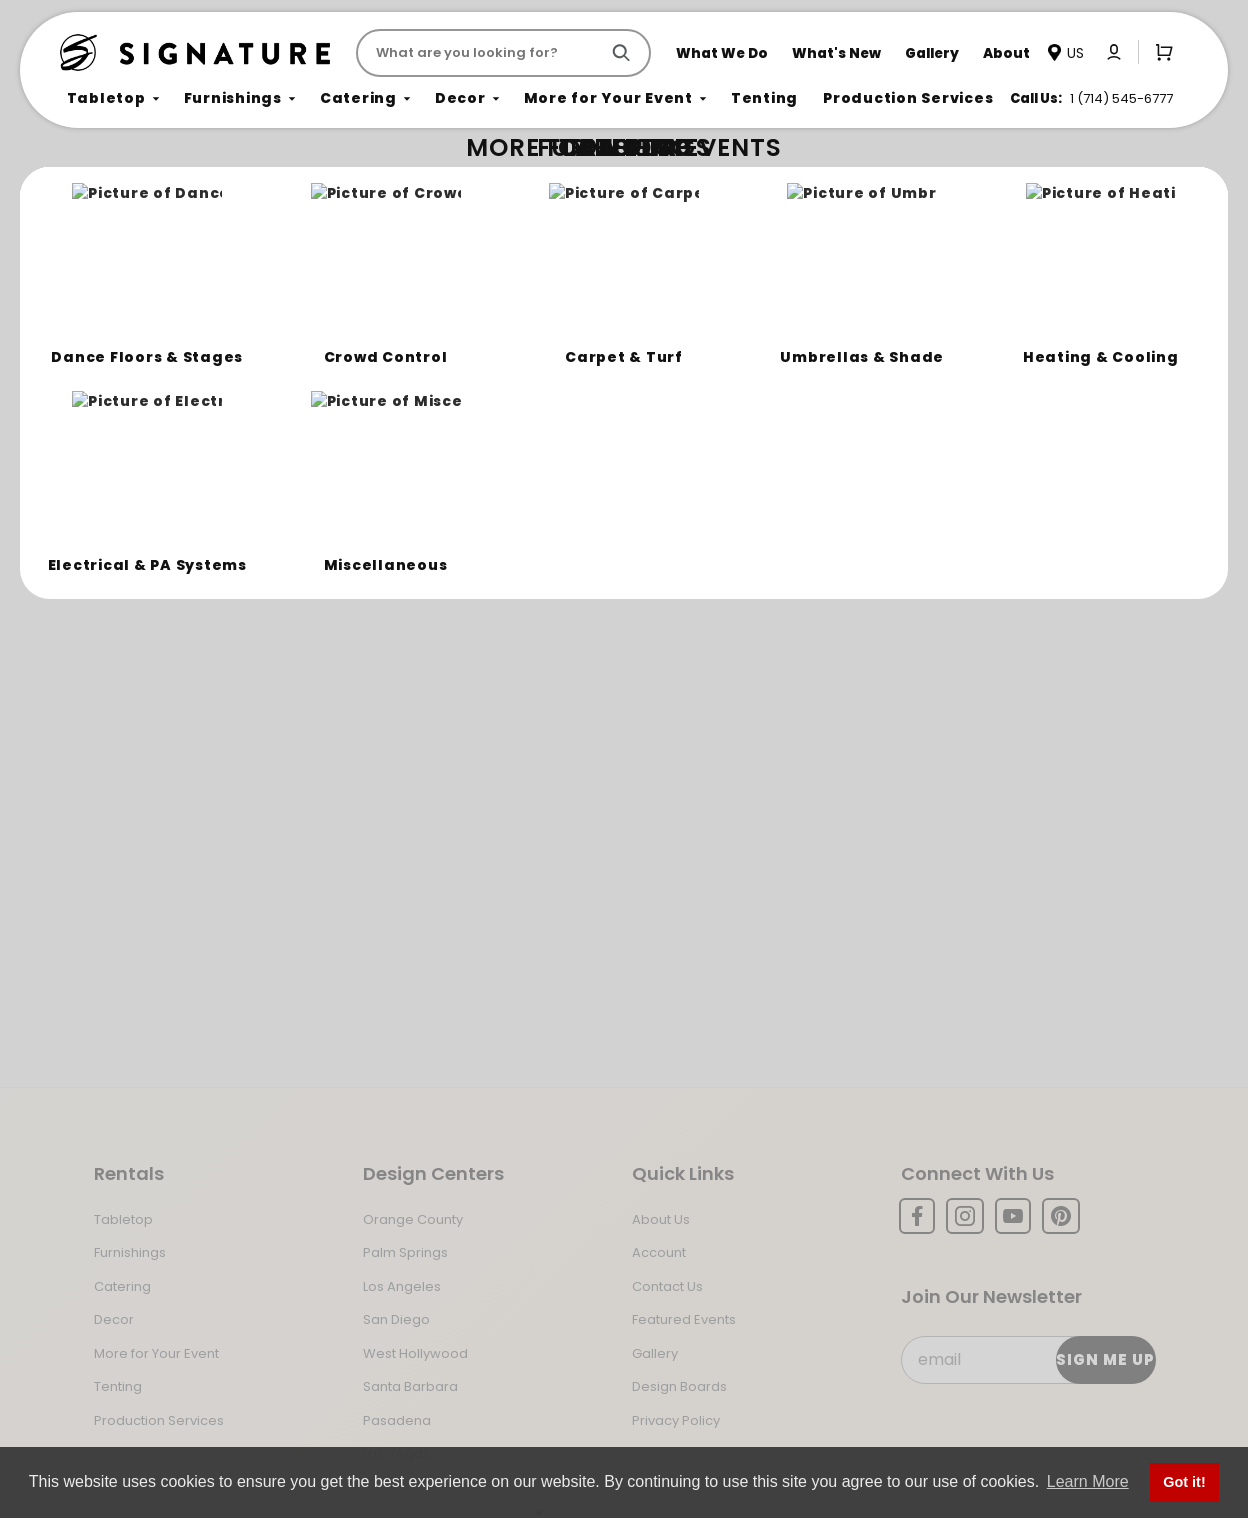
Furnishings (130, 1252)
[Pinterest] (1061, 1216)
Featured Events (684, 1319)
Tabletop (123, 1219)
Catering (122, 1286)
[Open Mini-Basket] (1160, 52)
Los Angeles (402, 1286)
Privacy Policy (676, 1420)
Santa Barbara (410, 1386)
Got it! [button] (1184, 1482)
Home (82, 185)
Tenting (118, 1386)
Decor (114, 1319)
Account (659, 1252)
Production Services (159, 1420)
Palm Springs (405, 1252)
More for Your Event (156, 1353)
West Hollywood (415, 1353)
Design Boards (679, 1386)
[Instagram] (965, 1216)
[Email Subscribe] (1027, 1360)
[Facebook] (917, 1216)
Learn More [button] (1088, 1481)
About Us (661, 1219)
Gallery (655, 1353)
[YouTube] (1013, 1216)
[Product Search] (482, 53)
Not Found (147, 184)
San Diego (396, 1319)
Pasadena (397, 1420)
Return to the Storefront (428, 302)
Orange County (413, 1219)
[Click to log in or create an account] (1114, 52)
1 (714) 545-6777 (1121, 98)
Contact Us (667, 1286)
